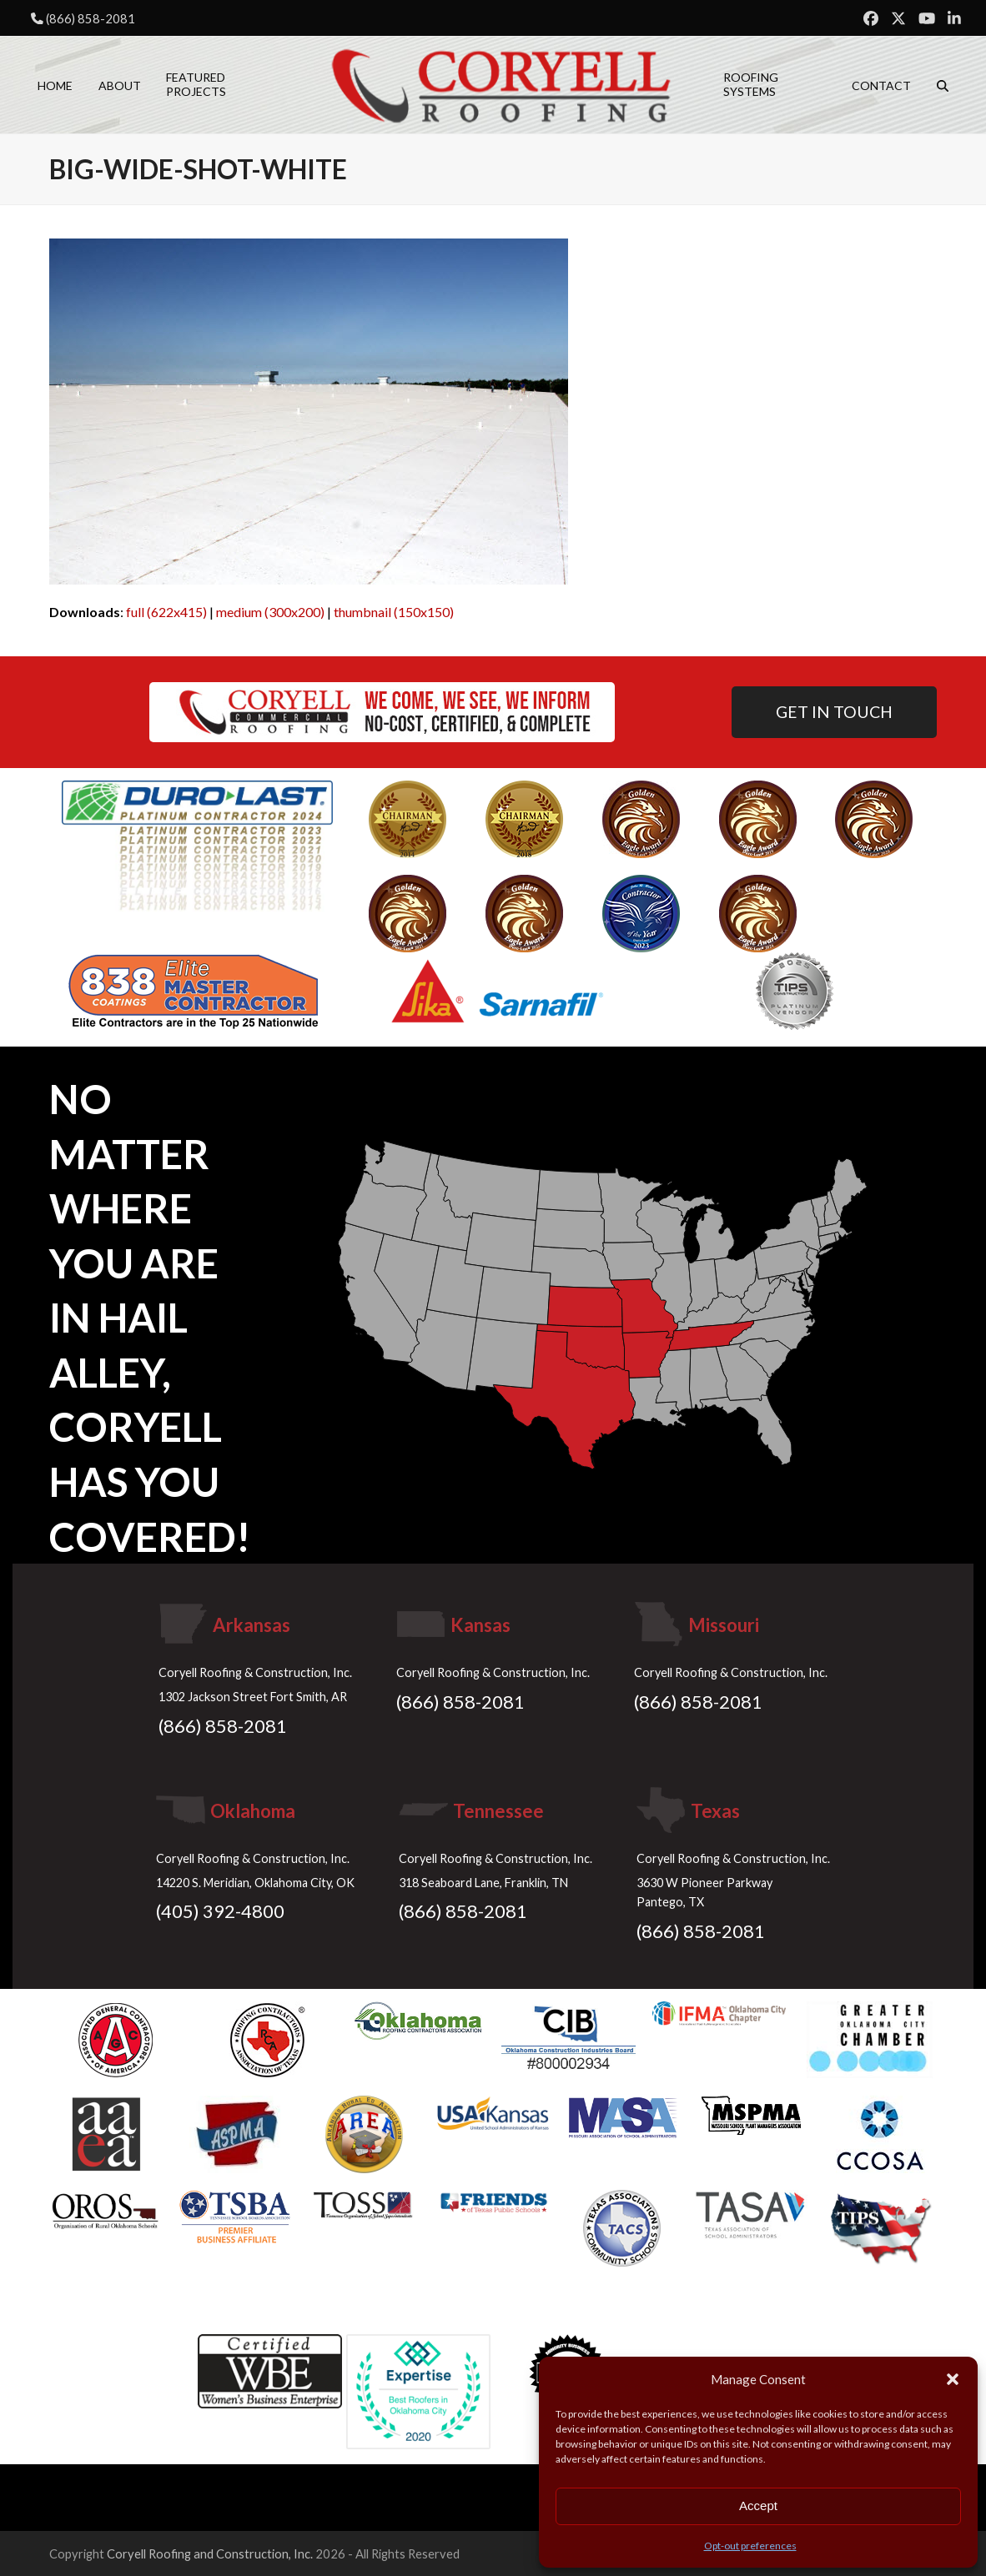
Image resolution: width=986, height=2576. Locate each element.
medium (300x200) (270, 612)
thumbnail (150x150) (394, 612)
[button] (952, 2379)
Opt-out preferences (750, 2545)
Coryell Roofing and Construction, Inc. (210, 2553)
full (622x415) (166, 612)
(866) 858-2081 (90, 18)
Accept (758, 2505)
